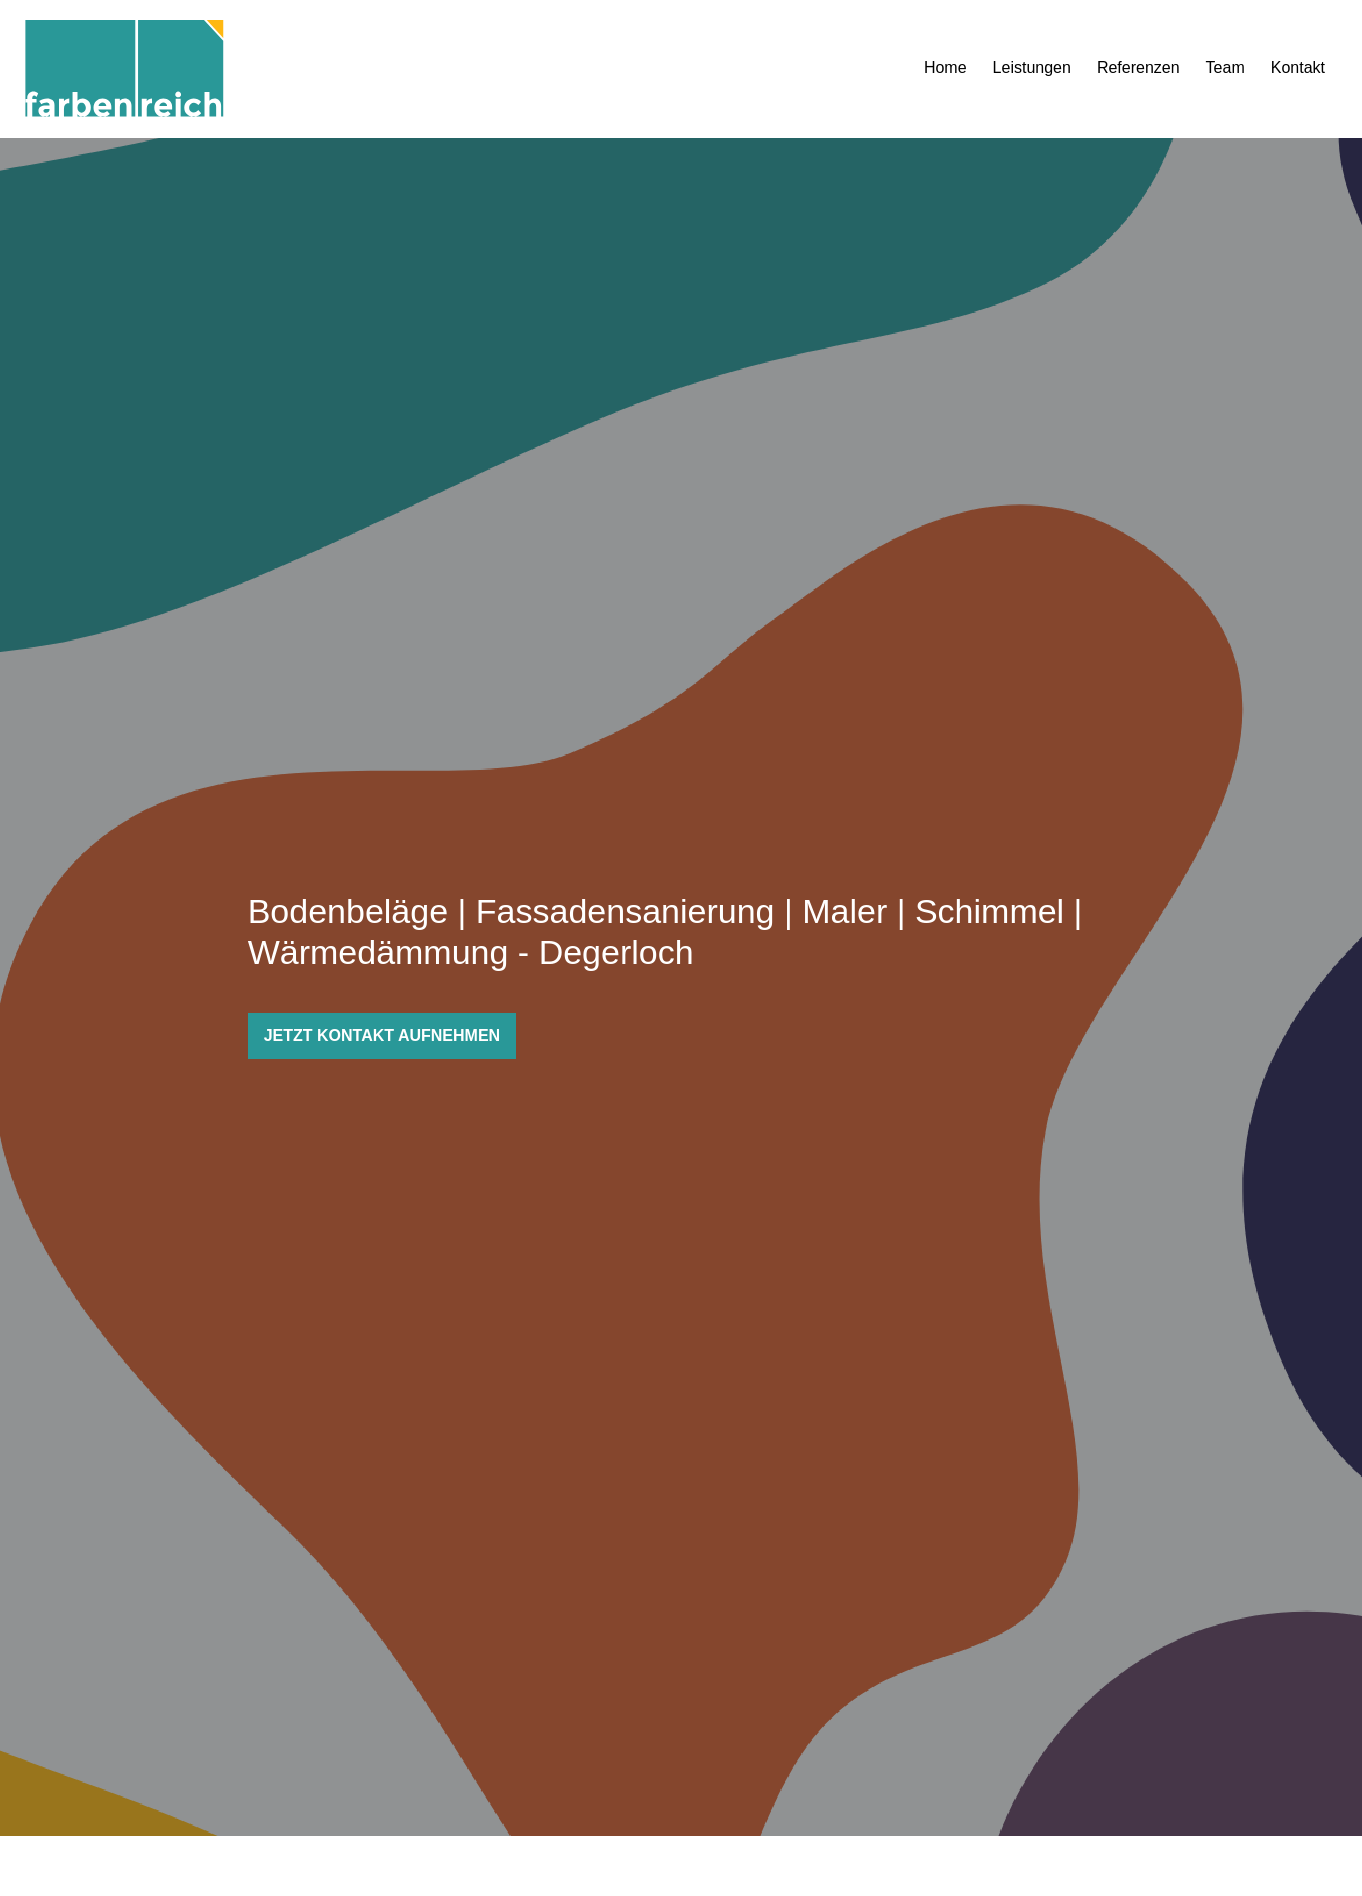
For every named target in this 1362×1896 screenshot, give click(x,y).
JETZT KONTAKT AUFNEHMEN (382, 1035)
